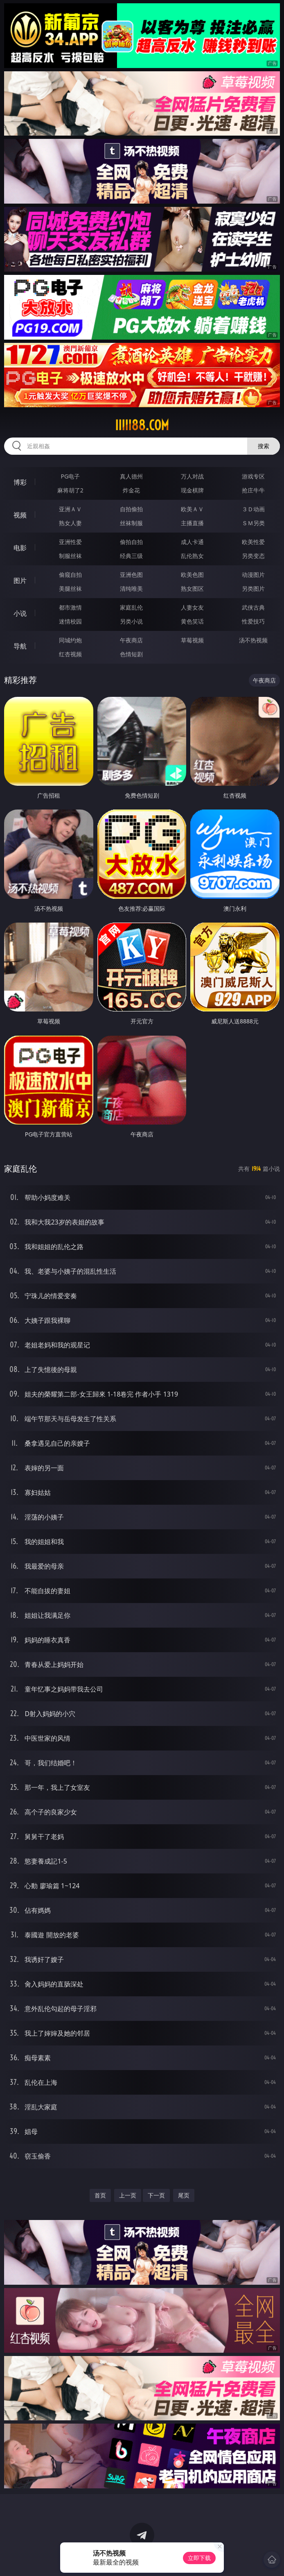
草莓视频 (192, 640)
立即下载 (199, 2558)
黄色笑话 (192, 621)
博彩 (20, 482)
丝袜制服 (131, 523)
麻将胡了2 (70, 490)
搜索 (263, 446)
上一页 (127, 2195)
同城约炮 (70, 640)
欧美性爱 (253, 542)
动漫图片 (253, 574)
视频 (20, 514)
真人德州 (131, 476)
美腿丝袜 (70, 588)
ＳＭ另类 (253, 523)
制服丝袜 (70, 556)
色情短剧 (131, 654)
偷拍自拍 (131, 542)
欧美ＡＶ (192, 509)
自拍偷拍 (131, 509)
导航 (20, 646)
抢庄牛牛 (253, 490)
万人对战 (192, 476)
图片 (20, 580)
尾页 (183, 2195)
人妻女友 (192, 607)
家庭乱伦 (131, 607)
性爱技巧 (253, 621)
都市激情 (70, 607)
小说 (20, 613)
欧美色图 (192, 574)
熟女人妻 (70, 523)
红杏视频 (70, 654)
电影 (20, 547)
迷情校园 (70, 621)
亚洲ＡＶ (70, 509)
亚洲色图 (131, 574)
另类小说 (131, 621)
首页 (100, 2195)
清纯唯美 (131, 588)
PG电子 (70, 476)
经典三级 (131, 556)
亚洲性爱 (70, 542)
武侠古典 (253, 607)
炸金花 (131, 490)
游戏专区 (253, 476)
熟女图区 (192, 588)
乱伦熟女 (192, 556)
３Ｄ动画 (253, 509)
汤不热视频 (253, 640)
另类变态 (253, 556)
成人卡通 (192, 542)
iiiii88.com (142, 425)
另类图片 (253, 588)
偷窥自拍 (70, 574)
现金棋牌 (192, 490)
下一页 (156, 2195)
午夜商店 (131, 640)
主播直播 (192, 523)
